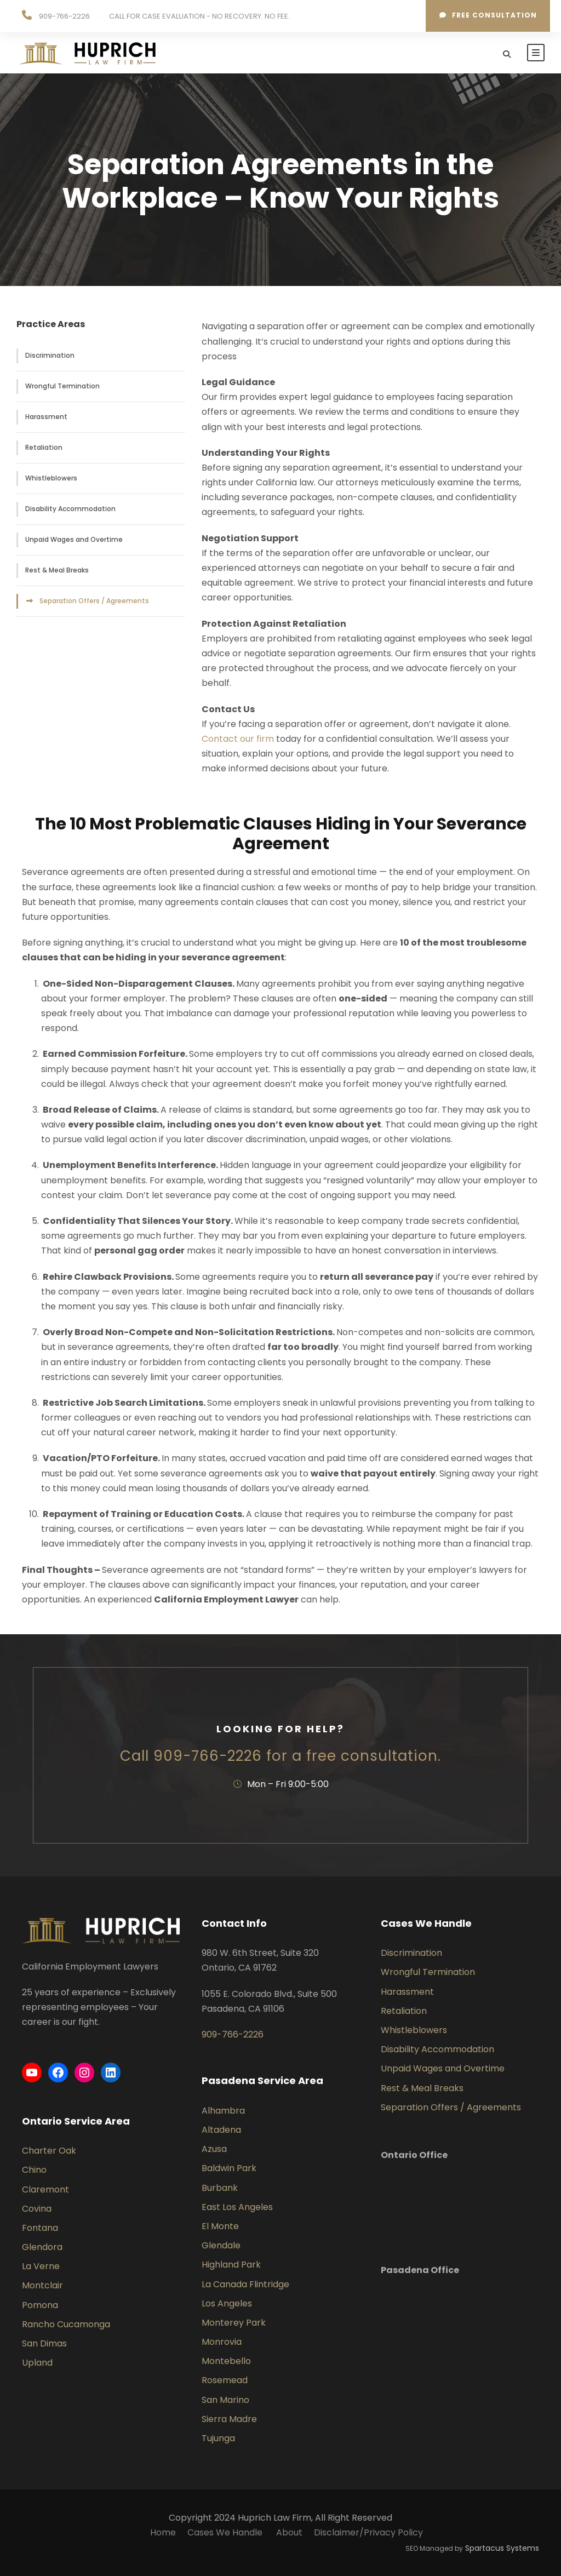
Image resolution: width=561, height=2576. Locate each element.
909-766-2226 (64, 16)
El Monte (220, 2226)
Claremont (45, 2189)
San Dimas (44, 2343)
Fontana (40, 2228)
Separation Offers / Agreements (94, 600)
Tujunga (218, 2438)
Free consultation (488, 15)
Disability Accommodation (70, 508)
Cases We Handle (226, 2532)
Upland (37, 2362)
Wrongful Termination (62, 386)
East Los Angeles (237, 2207)
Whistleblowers (51, 478)
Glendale (221, 2245)
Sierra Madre (229, 2419)
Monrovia (222, 2341)
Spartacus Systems (502, 2548)
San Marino (225, 2400)
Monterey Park (234, 2322)
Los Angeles (227, 2303)
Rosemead (225, 2380)
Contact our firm (238, 738)
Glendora (42, 2247)
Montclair (42, 2285)
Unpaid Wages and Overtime (74, 539)
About (289, 2532)
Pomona (40, 2305)
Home (163, 2532)
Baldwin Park (229, 2168)
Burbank (220, 2188)
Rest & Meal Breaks (57, 570)
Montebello (226, 2361)
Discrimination (50, 355)
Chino (34, 2169)
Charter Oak (49, 2150)
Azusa (214, 2149)
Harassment (46, 416)
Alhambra (223, 2110)
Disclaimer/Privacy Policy (368, 2532)
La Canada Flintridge (245, 2284)
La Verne (41, 2266)
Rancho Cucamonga (66, 2324)
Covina (36, 2208)
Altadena (221, 2129)
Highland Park (231, 2264)
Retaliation (43, 447)
